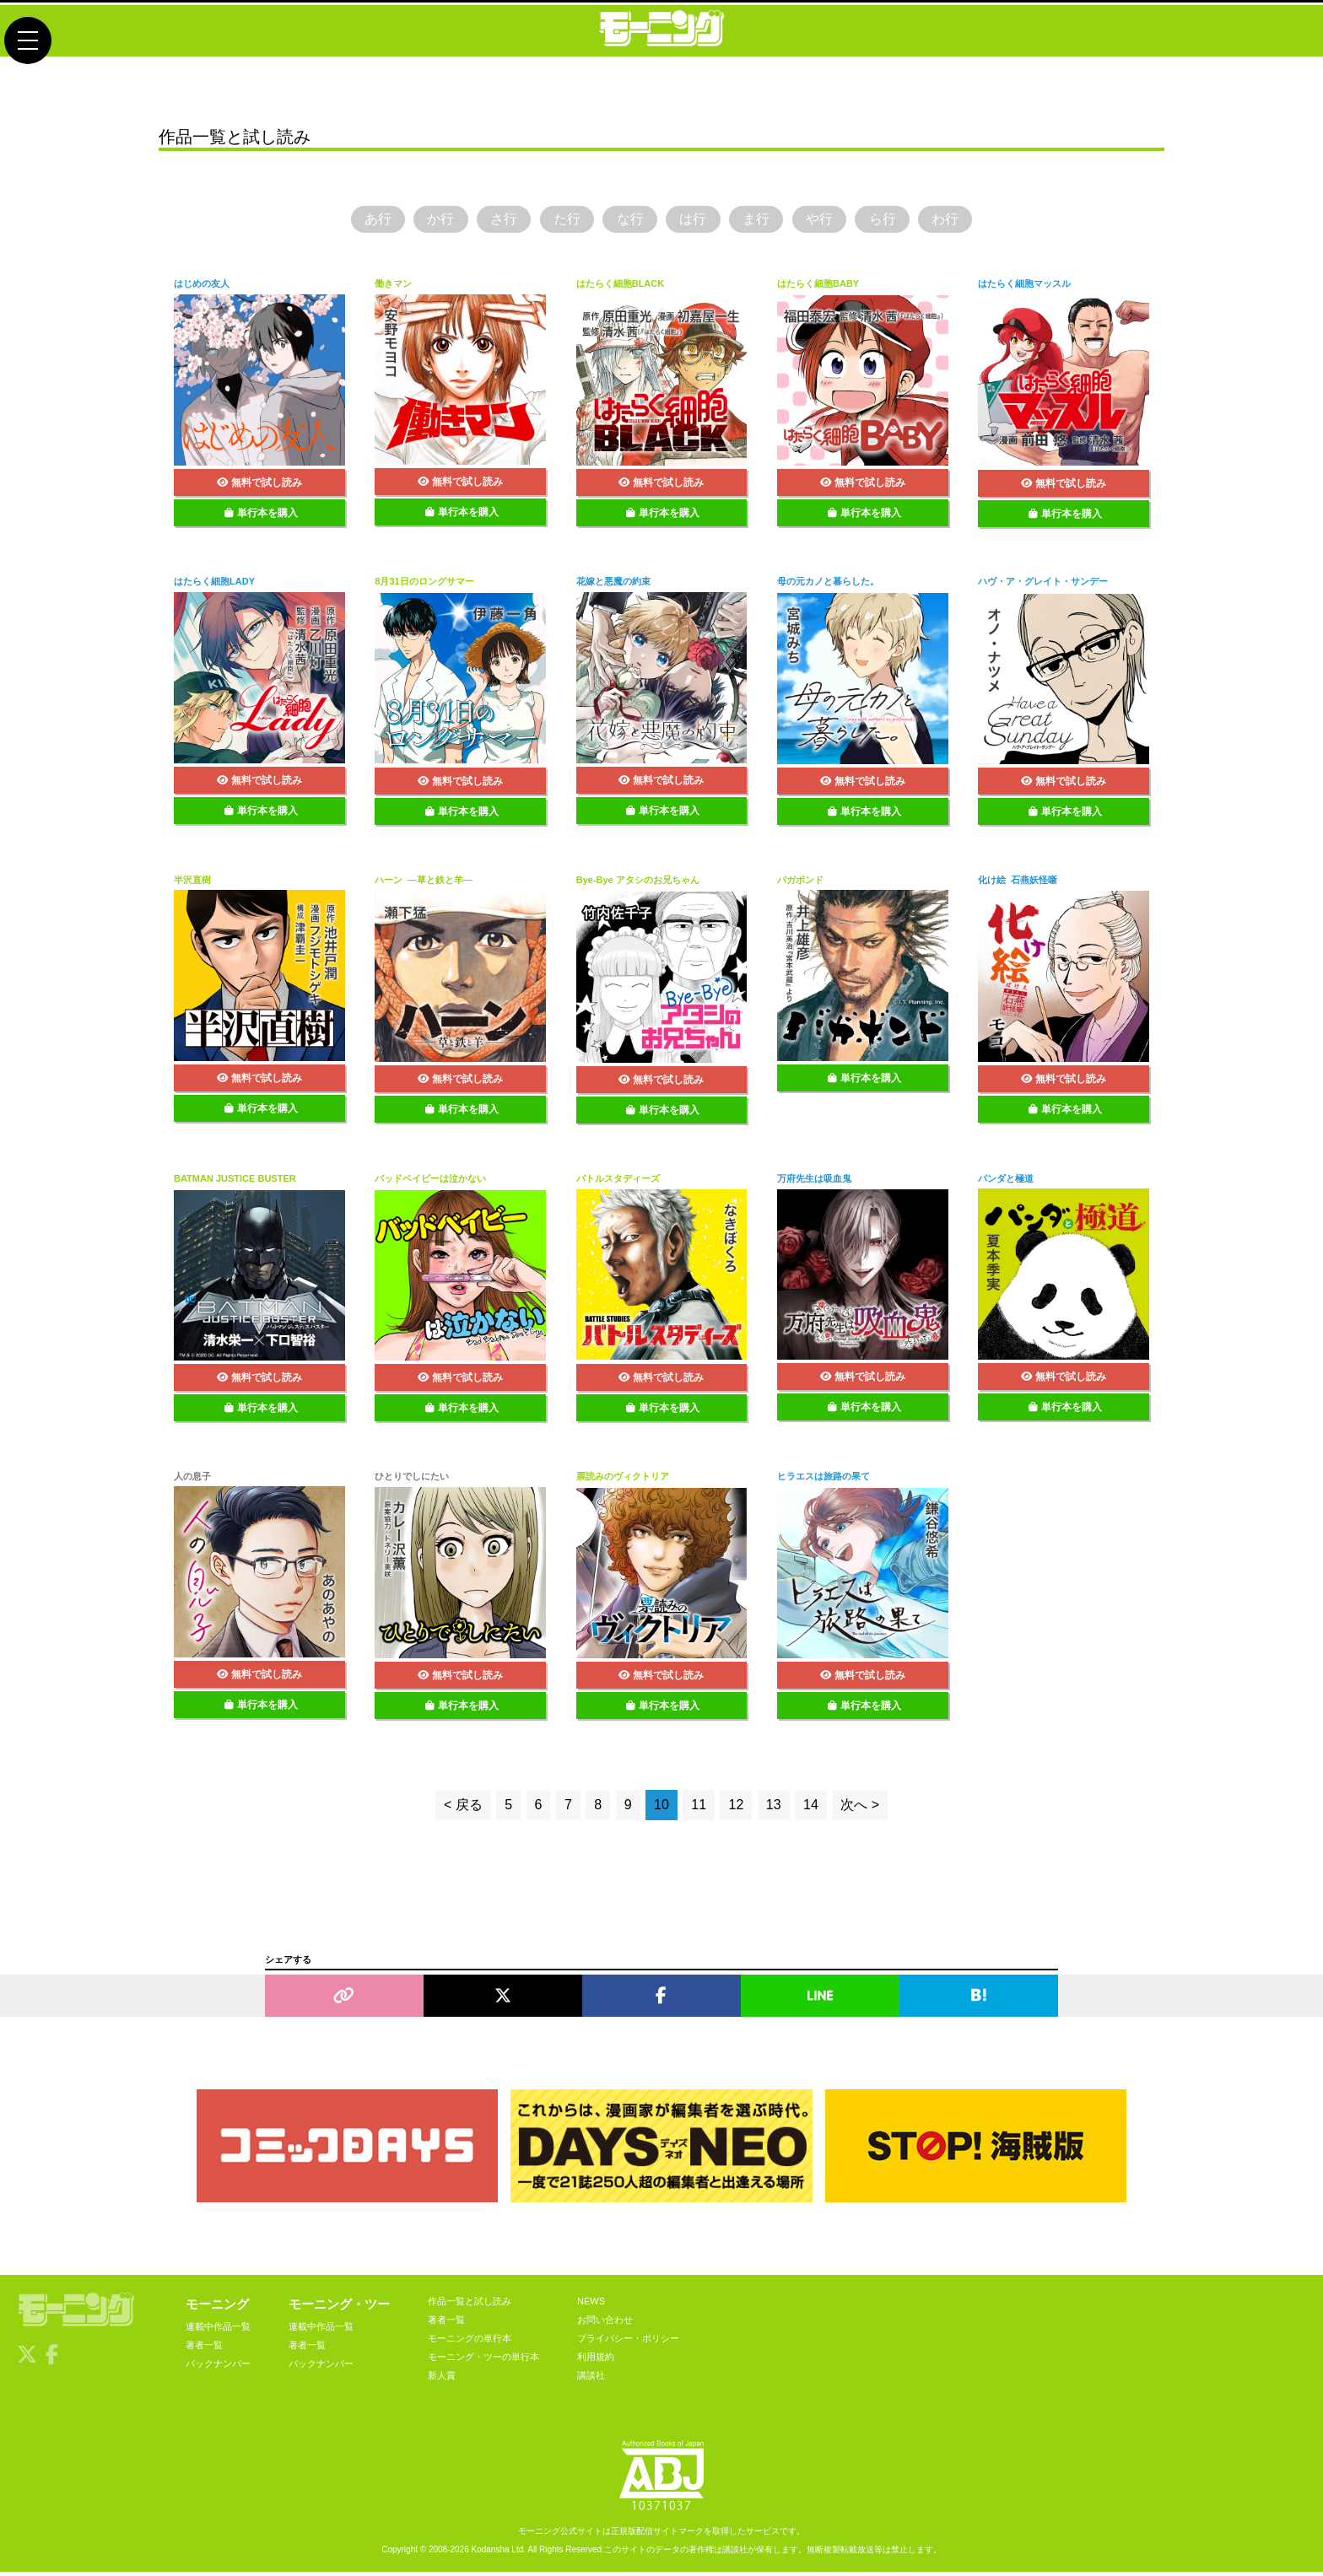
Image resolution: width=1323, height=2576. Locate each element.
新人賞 (442, 2379)
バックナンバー (218, 2367)
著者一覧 (204, 2348)
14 (810, 1809)
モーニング (217, 2307)
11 (698, 1809)
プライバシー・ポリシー (628, 2341)
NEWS (591, 2304)
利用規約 (595, 2360)
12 (735, 1809)
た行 (556, 221)
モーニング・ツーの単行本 (483, 2360)
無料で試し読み (259, 486)
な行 (626, 221)
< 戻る (463, 1809)
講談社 (591, 2379)
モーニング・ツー (339, 2307)
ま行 (766, 221)
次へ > (859, 1809)
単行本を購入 (261, 516)
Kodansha (491, 2553)
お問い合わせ (605, 2323)
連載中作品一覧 (218, 2330)
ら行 (905, 221)
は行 (696, 221)
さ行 (487, 221)
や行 (835, 221)
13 (773, 1809)
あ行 (348, 221)
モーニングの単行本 (469, 2341)
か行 (417, 221)
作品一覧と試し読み (469, 2304)
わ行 (974, 221)
